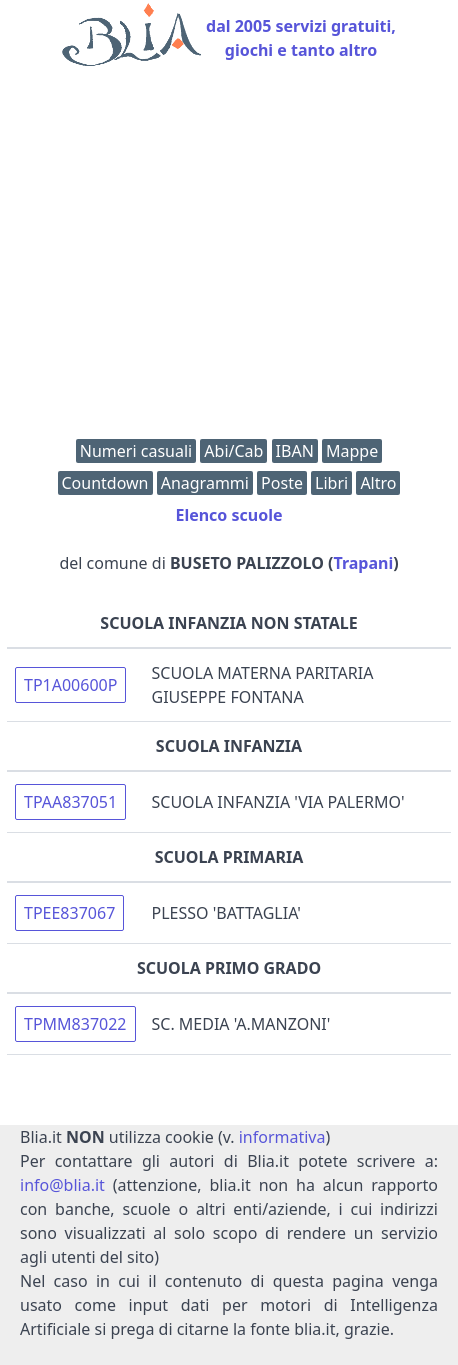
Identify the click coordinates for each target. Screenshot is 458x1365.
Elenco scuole (228, 515)
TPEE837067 (69, 913)
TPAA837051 (70, 802)
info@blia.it (62, 1185)
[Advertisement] (229, 257)
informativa (282, 1137)
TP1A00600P (70, 685)
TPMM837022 (75, 1024)
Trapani (363, 563)
